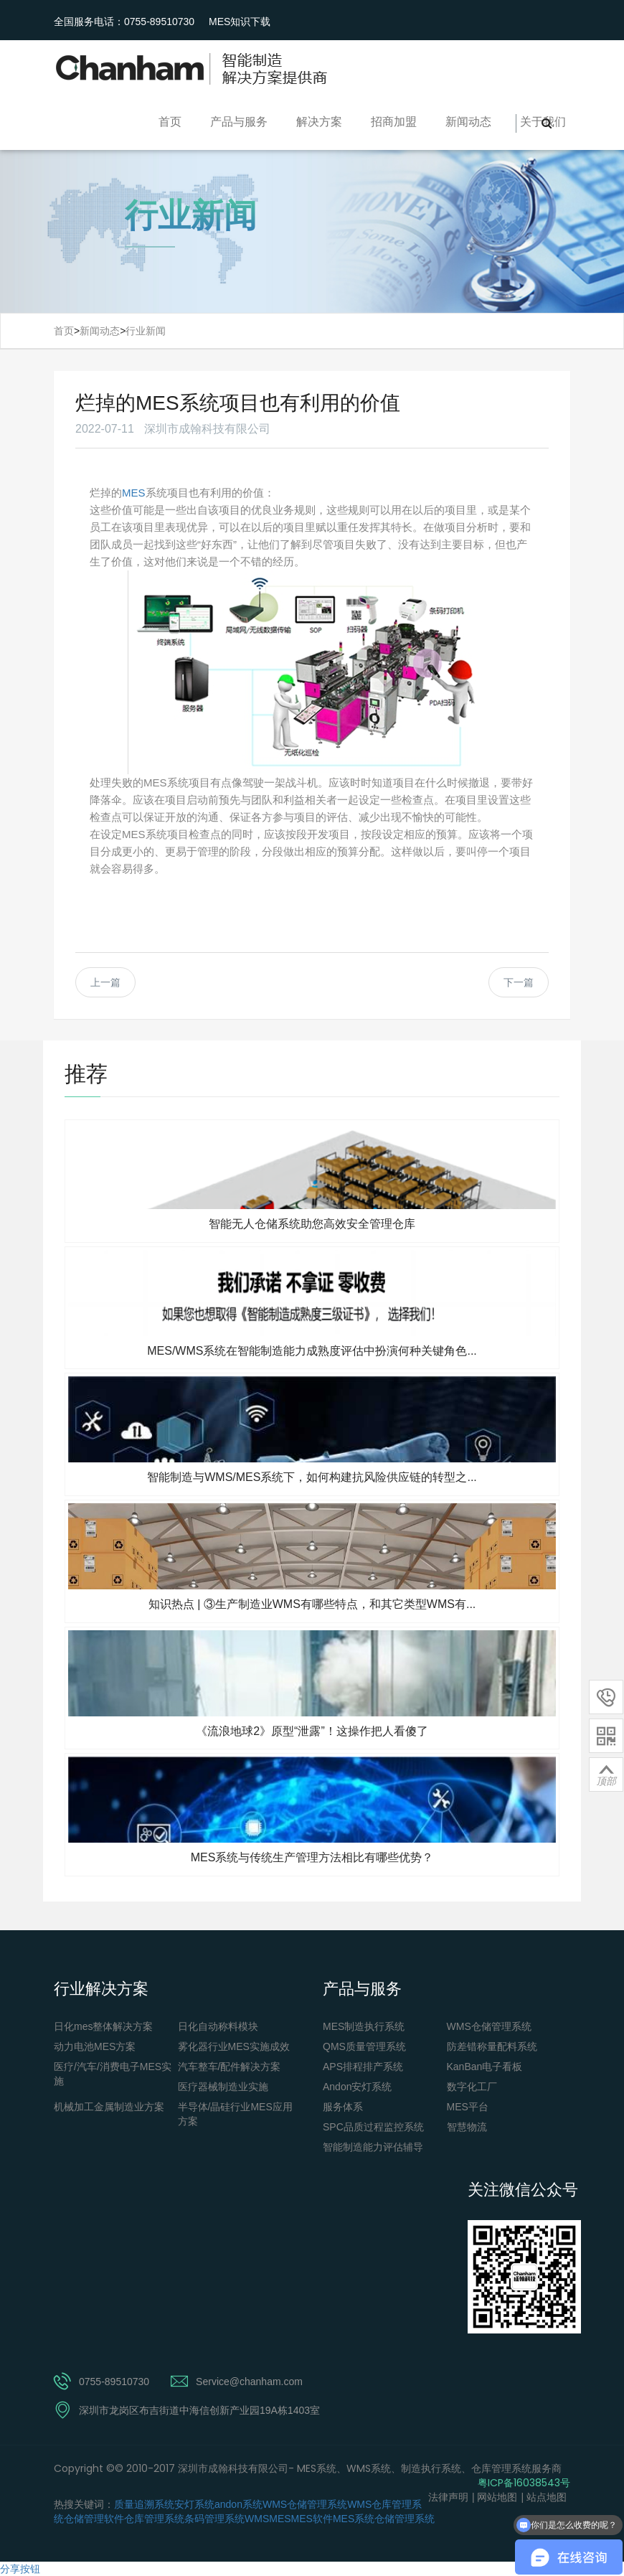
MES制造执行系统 (364, 2026)
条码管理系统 (214, 2518)
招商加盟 (394, 122)
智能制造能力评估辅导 (373, 2147)
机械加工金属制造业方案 (109, 2106)
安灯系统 (194, 2504)
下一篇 (519, 982)
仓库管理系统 (154, 2518)
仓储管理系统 (404, 2518)
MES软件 (312, 2518)
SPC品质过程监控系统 (373, 2127)
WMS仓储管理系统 (489, 2026)
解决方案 (319, 122)
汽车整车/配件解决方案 (229, 2066)
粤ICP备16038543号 (524, 2483)
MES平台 (467, 2106)
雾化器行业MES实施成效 (234, 2046)
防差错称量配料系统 (492, 2046)
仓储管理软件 (94, 2518)
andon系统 (238, 2504)
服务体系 (343, 2106)
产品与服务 (239, 122)
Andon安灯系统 (357, 2086)
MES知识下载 (239, 21)
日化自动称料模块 (218, 2026)
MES (134, 492)
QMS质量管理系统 (364, 2046)
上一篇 (105, 982)
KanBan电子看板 (485, 2066)
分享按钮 (20, 2569)
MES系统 (353, 2518)
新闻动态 (468, 122)
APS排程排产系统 (363, 2066)
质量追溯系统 (144, 2504)
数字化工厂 (472, 2086)
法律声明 (448, 2497)
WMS (257, 2518)
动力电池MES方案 (95, 2046)
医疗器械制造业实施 (223, 2086)
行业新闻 (146, 331)
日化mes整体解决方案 (103, 2026)
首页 (170, 122)
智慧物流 (467, 2127)
